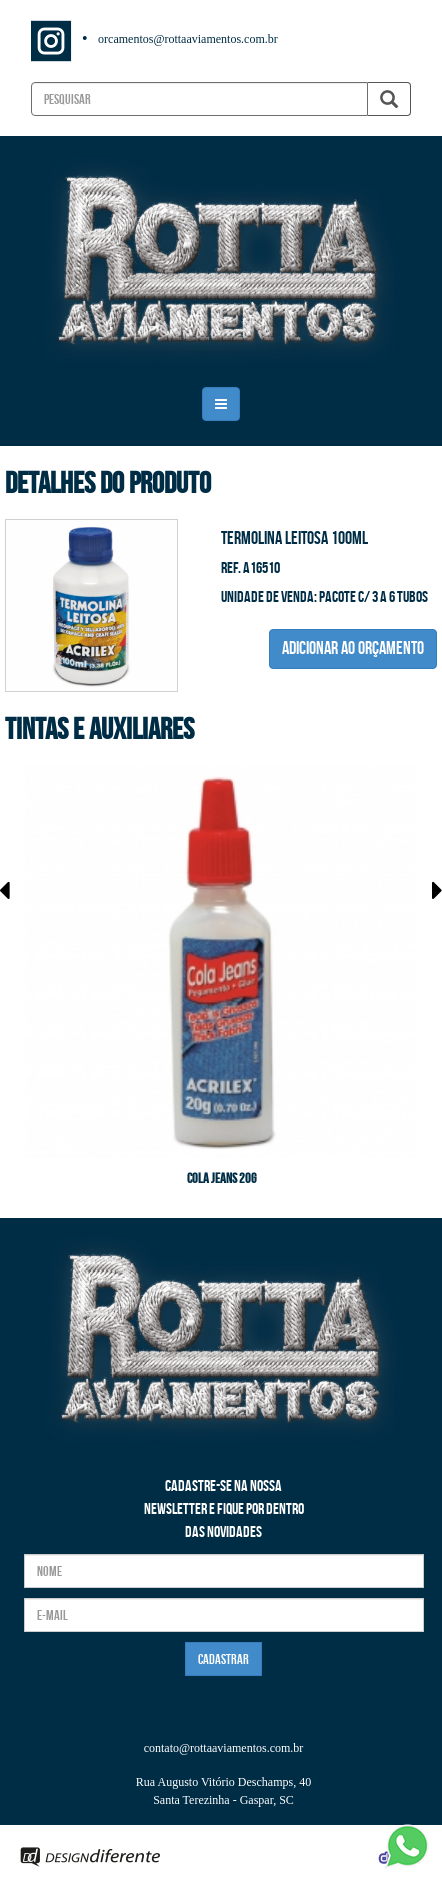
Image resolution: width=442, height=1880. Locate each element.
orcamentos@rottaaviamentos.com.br (188, 39)
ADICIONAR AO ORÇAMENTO (353, 648)
